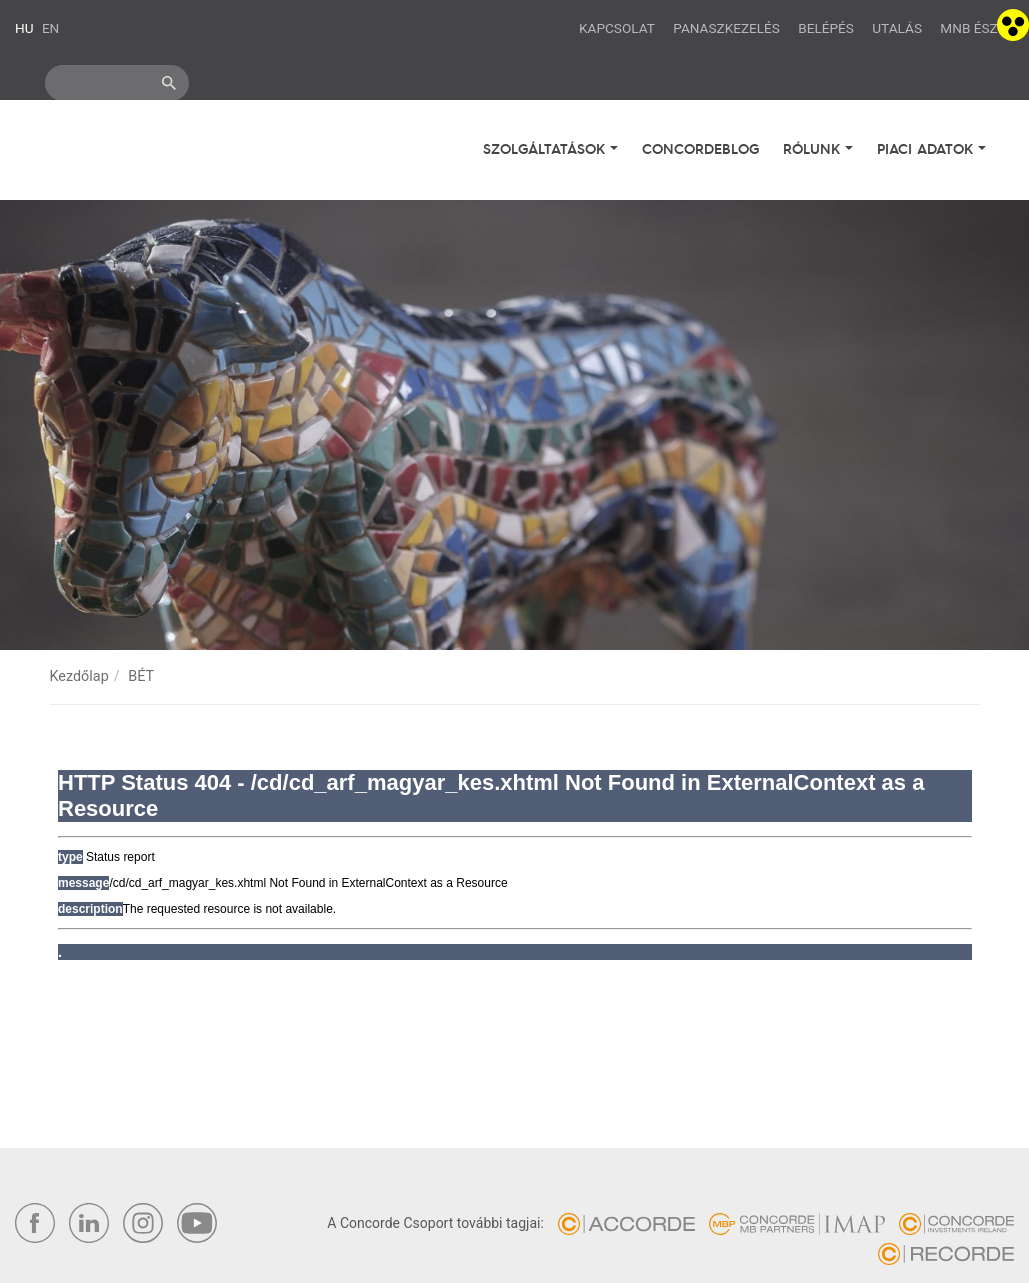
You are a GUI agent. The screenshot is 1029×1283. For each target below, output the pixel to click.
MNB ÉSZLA (977, 28)
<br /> (515, 860)
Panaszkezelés (726, 28)
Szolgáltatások (546, 148)
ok (169, 83)
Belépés (826, 28)
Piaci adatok (927, 148)
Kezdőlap (79, 676)
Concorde (131, 153)
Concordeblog (700, 148)
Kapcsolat (617, 28)
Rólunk (814, 148)
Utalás (897, 28)
